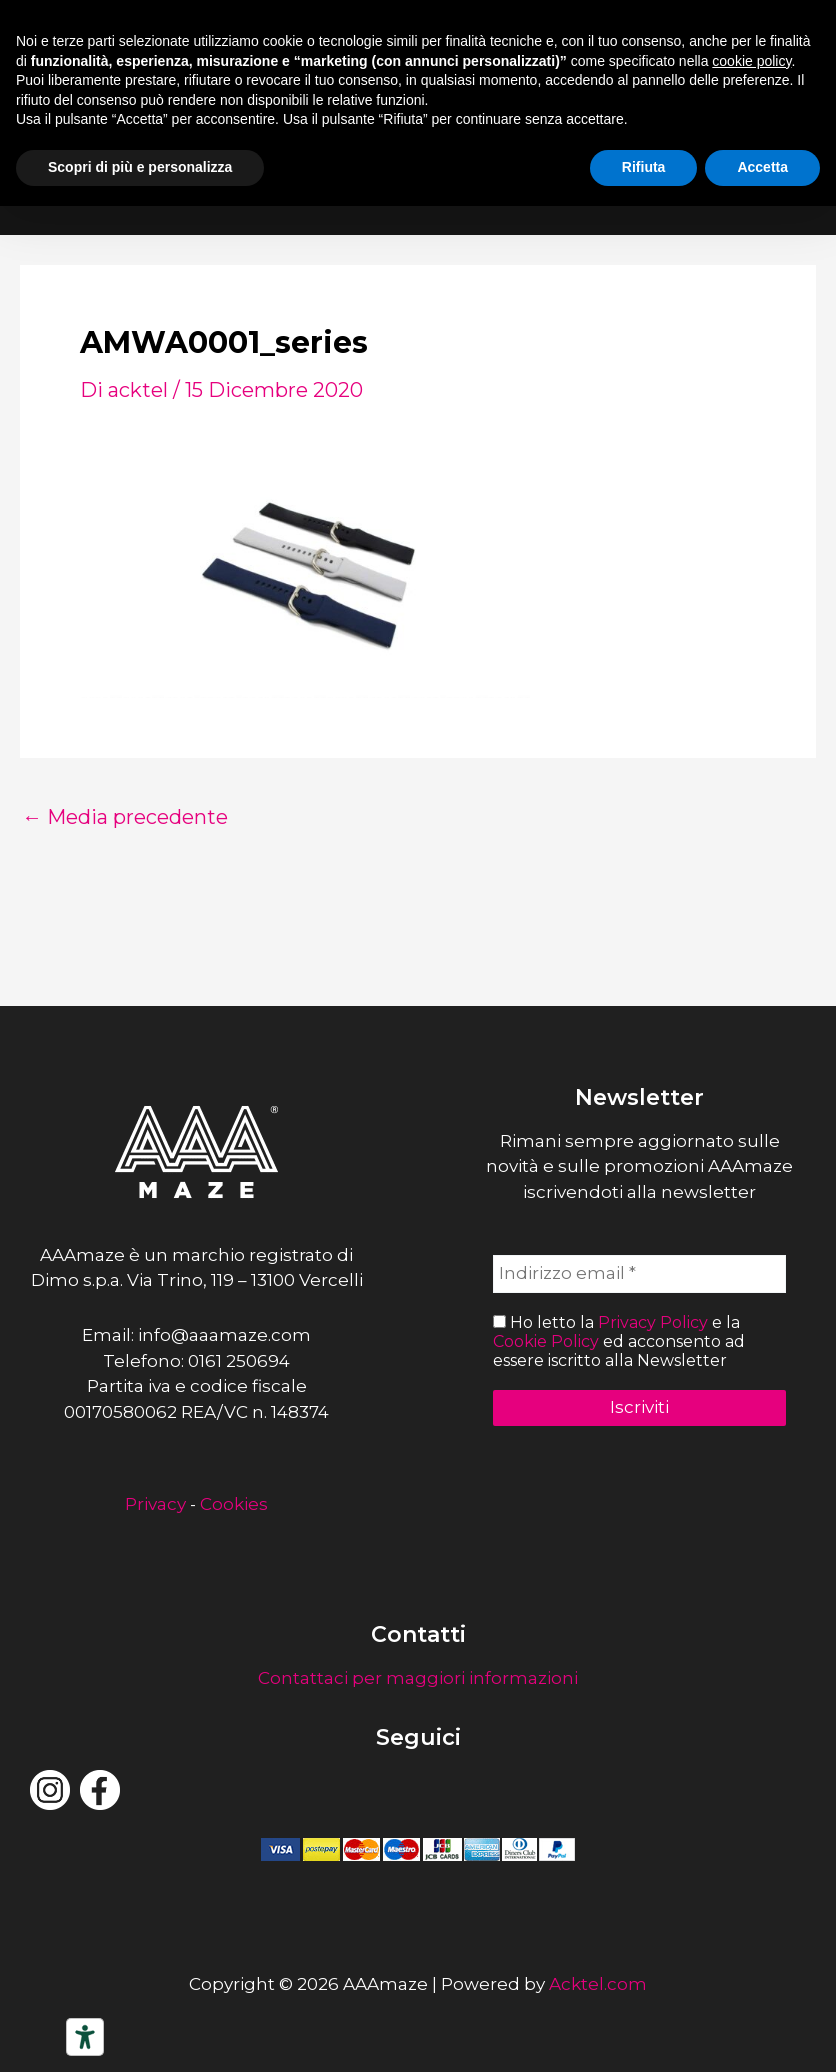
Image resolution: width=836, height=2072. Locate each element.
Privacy (155, 1504)
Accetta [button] (762, 167)
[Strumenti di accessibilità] (85, 2037)
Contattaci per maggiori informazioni (418, 1678)
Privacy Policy (653, 1322)
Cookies (234, 1504)
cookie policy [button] (751, 61)
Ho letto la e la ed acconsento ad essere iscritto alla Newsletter (619, 1341)
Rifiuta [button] (644, 167)
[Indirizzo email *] (639, 1274)
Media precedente (125, 817)
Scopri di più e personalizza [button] (140, 167)
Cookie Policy (546, 1341)
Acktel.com (598, 1984)
